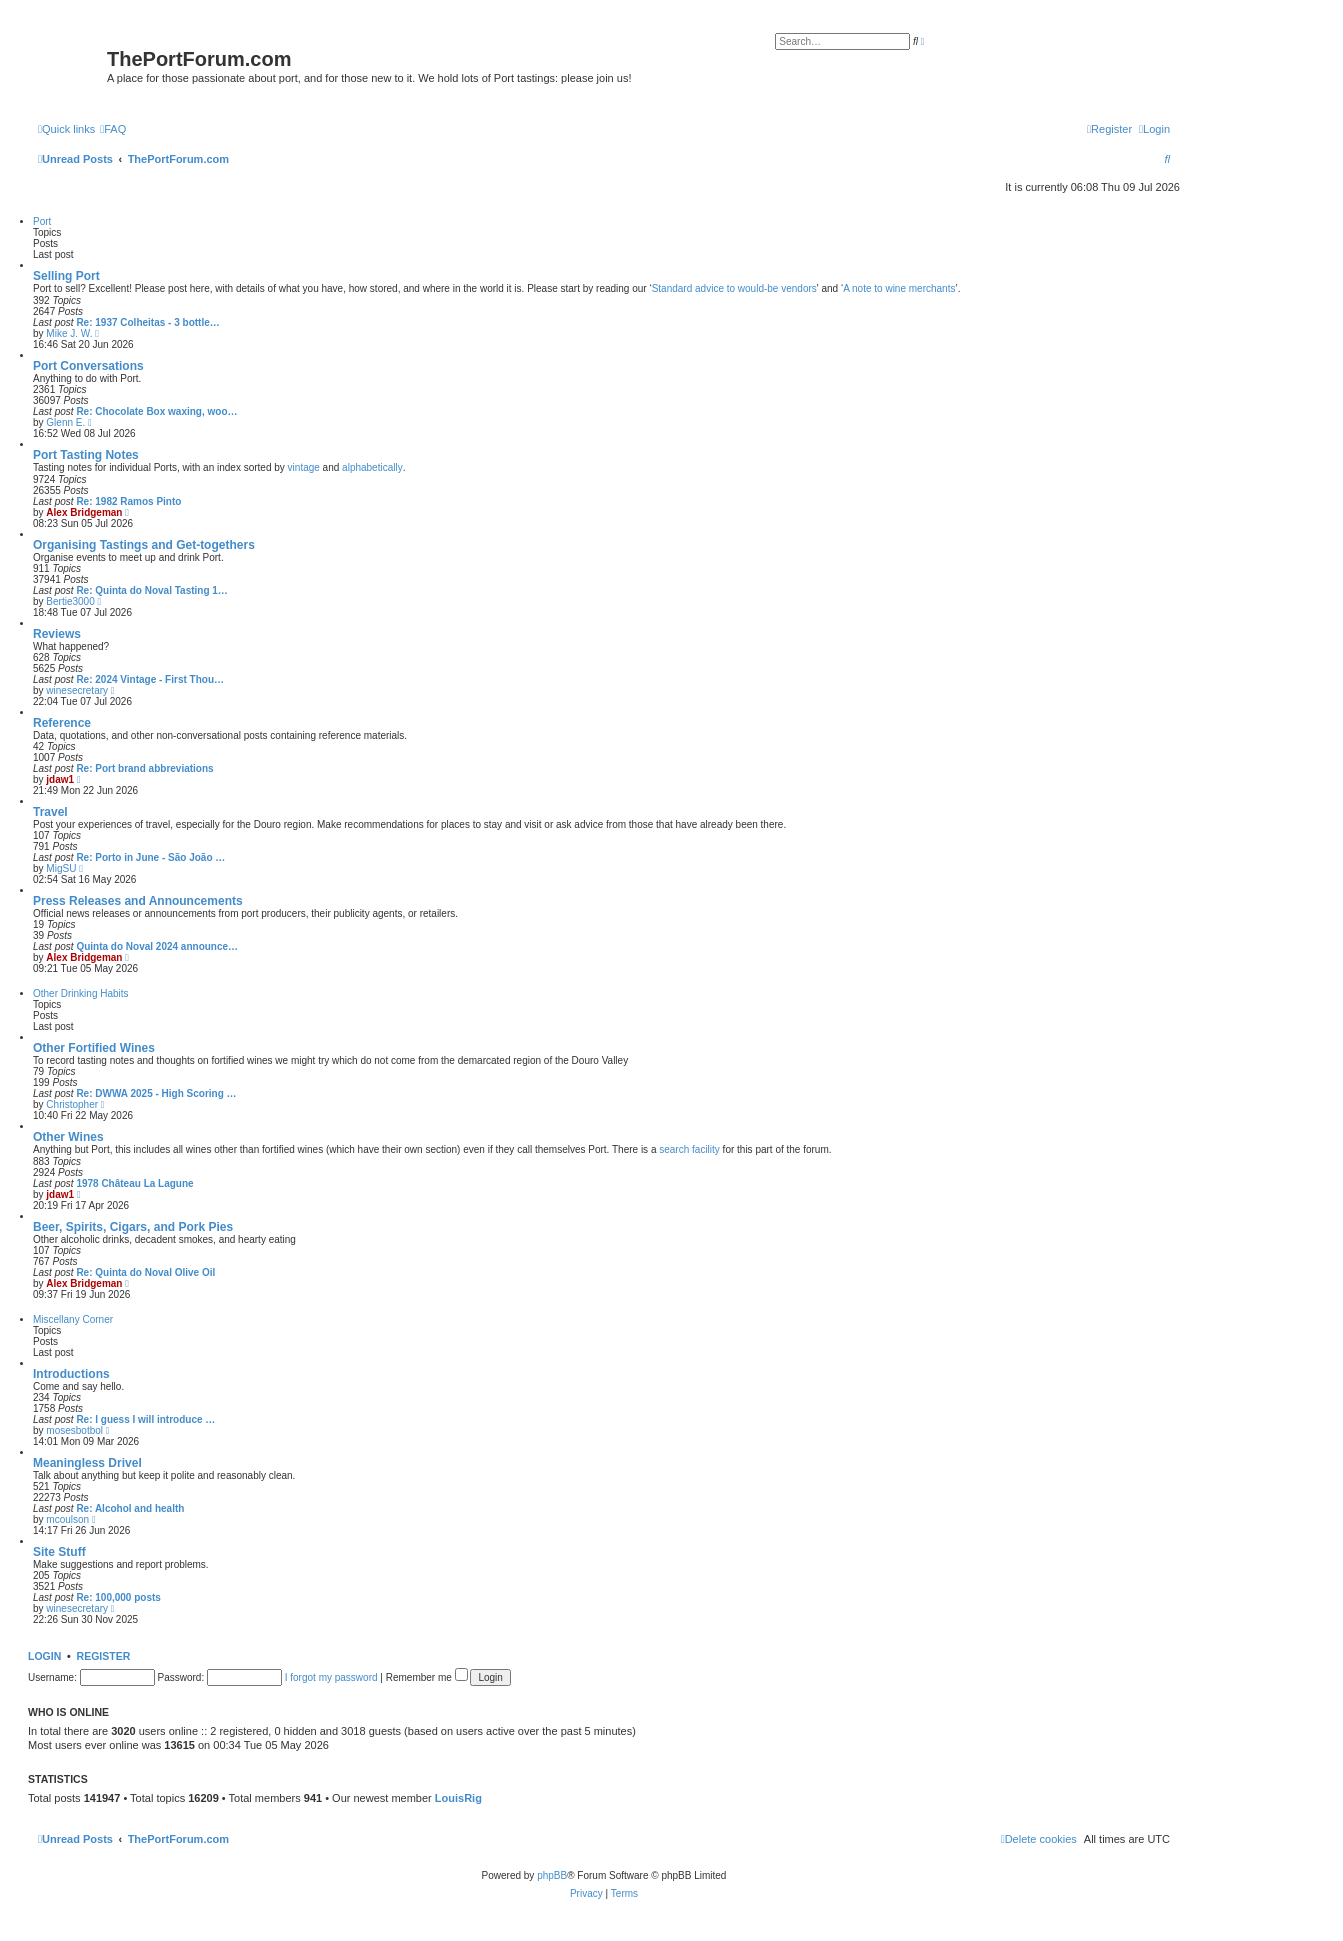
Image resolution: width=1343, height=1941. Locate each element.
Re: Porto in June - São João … (150, 857)
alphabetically (372, 467)
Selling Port (66, 276)
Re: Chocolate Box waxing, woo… (156, 411)
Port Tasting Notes (86, 455)
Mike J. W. (69, 333)
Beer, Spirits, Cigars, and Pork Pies (133, 1227)
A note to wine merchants (899, 288)
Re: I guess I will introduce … (145, 1419)
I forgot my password (331, 1677)
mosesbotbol (74, 1430)
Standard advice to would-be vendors (734, 288)
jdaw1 (60, 779)
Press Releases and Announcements (138, 901)
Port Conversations (88, 366)
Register (104, 1656)
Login (44, 1656)
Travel (50, 812)
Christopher (72, 1104)
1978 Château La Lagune (134, 1183)
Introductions (71, 1374)
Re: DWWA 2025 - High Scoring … (156, 1093)
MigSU (61, 868)
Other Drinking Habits (81, 993)
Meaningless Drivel (87, 1463)
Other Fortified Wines (94, 1048)
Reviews (57, 634)
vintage (304, 467)
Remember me (427, 1677)
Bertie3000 (70, 601)
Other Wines (68, 1137)
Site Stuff (59, 1552)
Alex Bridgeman (84, 512)
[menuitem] (113, 129)
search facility (689, 1149)
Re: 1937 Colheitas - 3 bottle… (147, 322)
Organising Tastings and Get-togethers (144, 545)
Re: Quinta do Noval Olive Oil (145, 1272)
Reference (62, 723)
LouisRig (458, 1798)
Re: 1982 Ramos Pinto (128, 501)
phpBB (552, 1875)
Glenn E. (65, 422)
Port (42, 221)
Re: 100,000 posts (118, 1597)
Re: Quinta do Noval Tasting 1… (152, 590)
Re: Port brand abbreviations (144, 768)
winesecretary (77, 690)
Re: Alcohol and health (130, 1508)
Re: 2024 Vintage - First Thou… (150, 679)
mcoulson (67, 1519)
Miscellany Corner (73, 1319)
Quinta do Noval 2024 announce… (157, 946)
